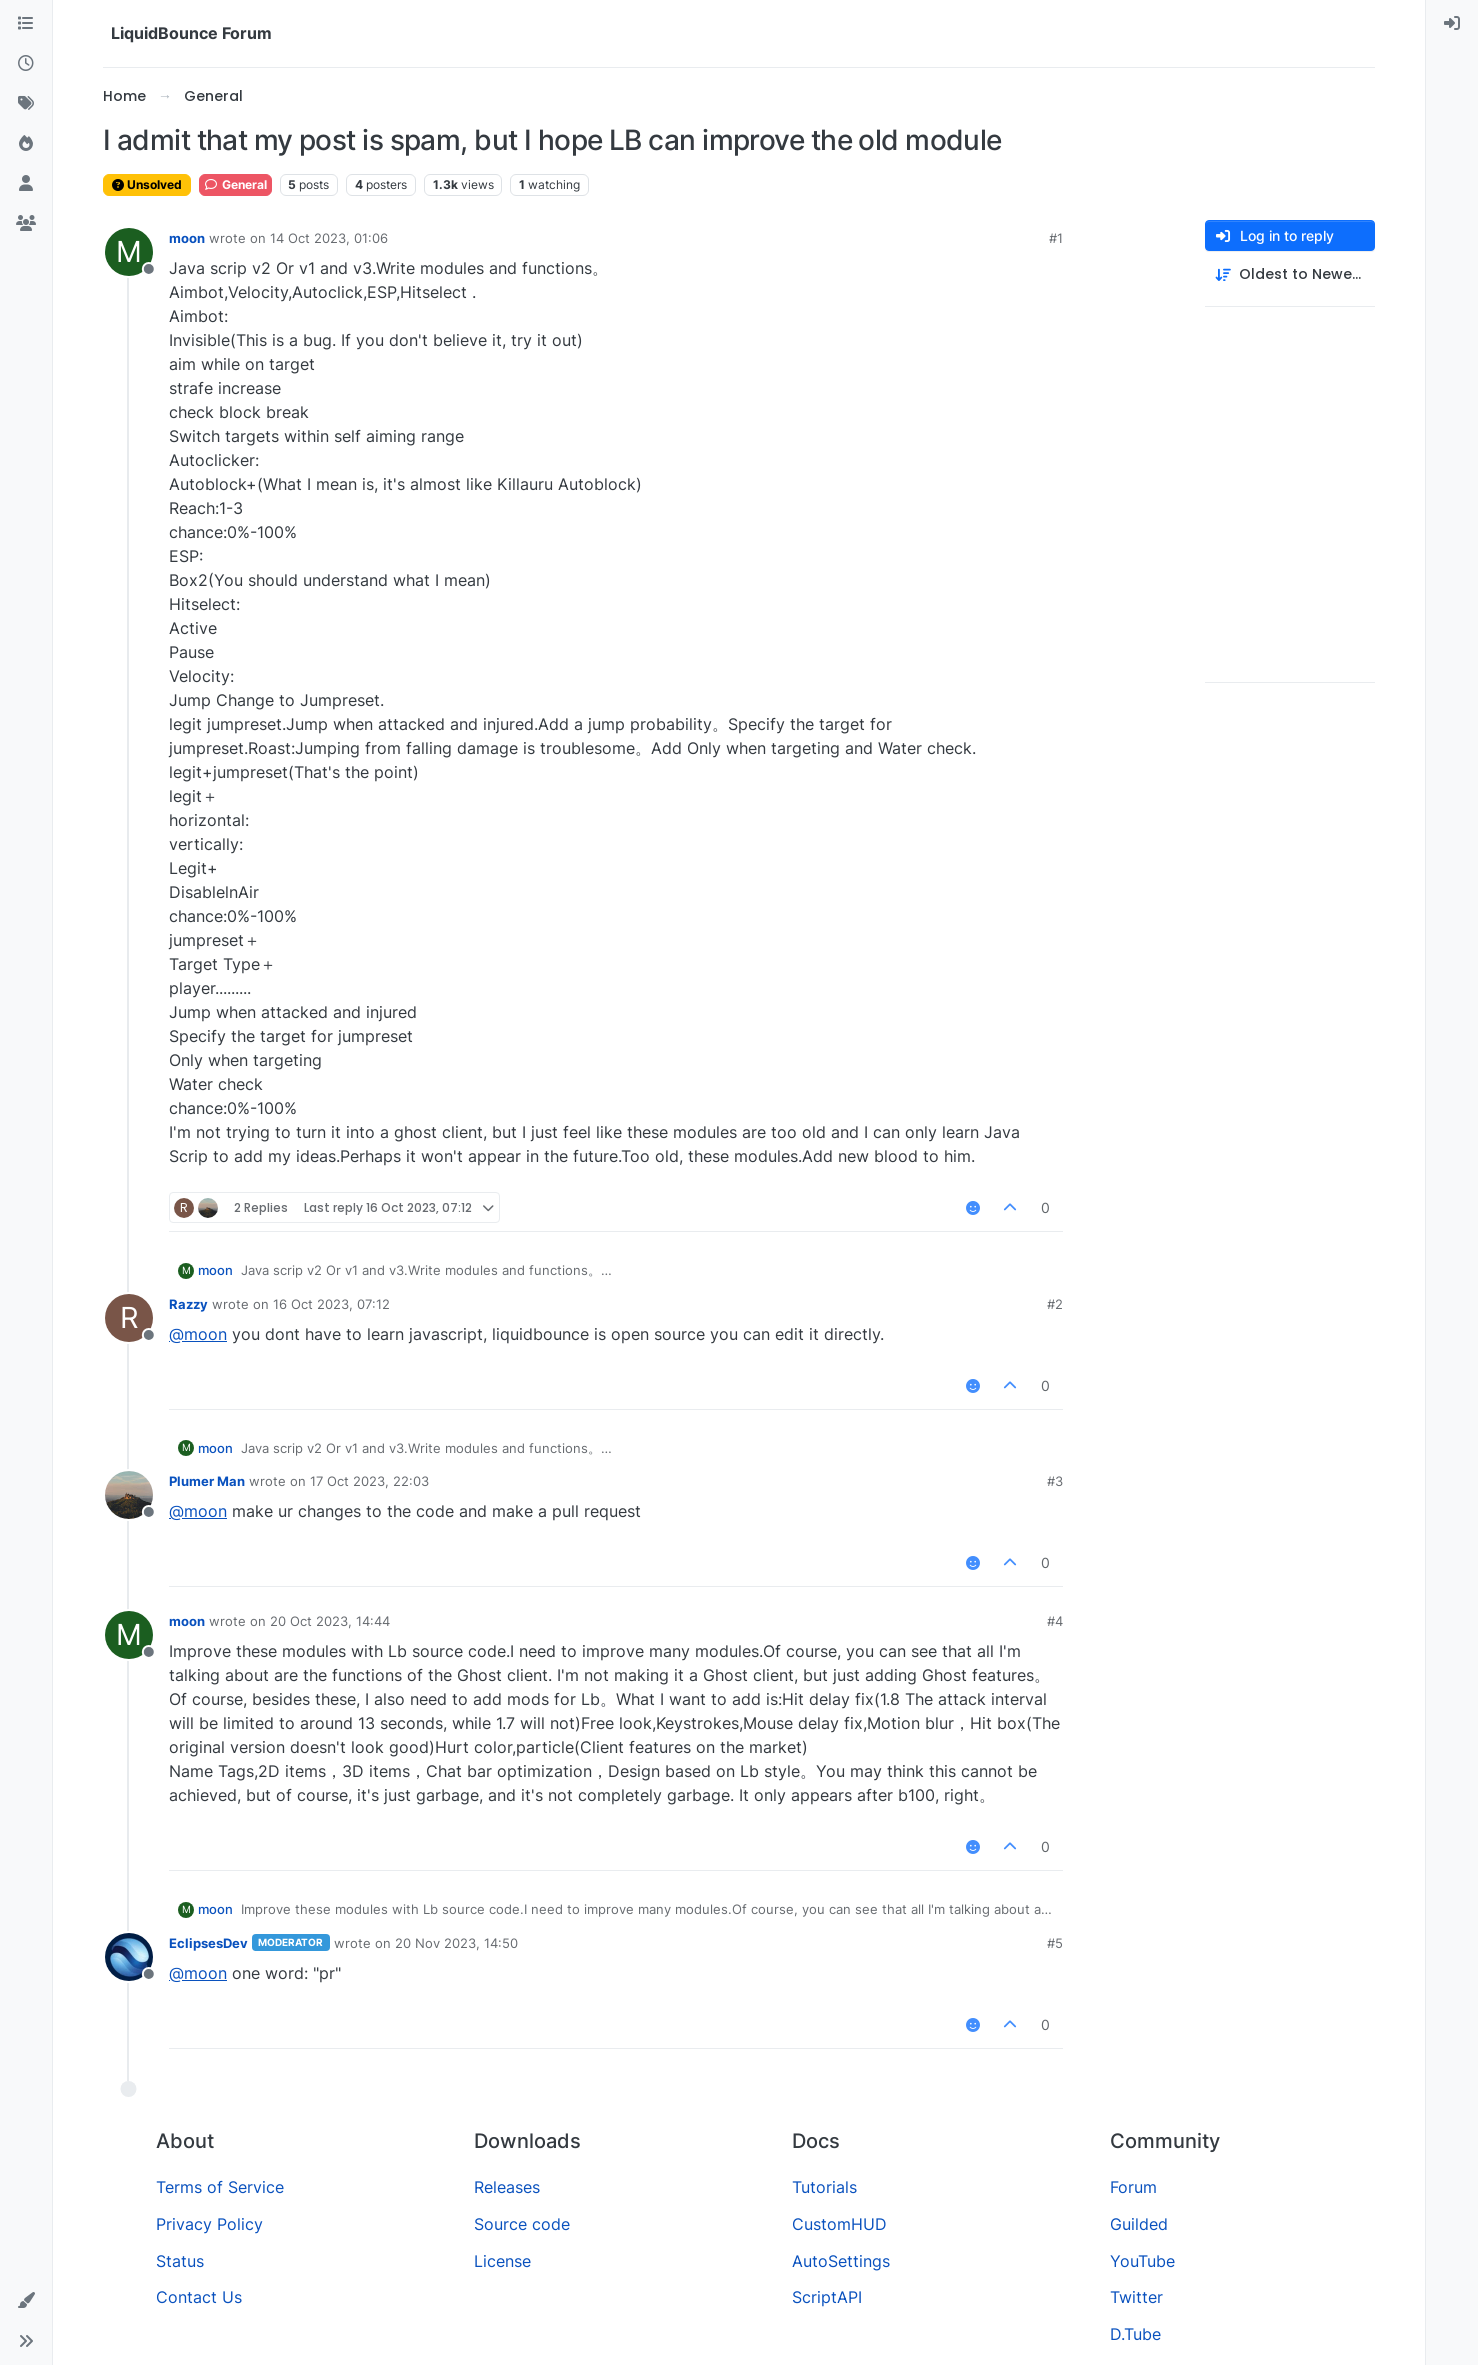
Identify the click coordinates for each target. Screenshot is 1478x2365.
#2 (1055, 1304)
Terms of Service (220, 2187)
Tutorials (824, 2187)
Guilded (1139, 2224)
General (235, 184)
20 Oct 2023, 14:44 (330, 1621)
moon (187, 238)
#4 (1055, 1621)
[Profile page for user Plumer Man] (129, 1495)
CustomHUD (839, 2224)
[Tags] (26, 104)
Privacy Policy (209, 2224)
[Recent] (26, 64)
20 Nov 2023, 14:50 (456, 1943)
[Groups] (26, 224)
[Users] (26, 184)
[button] (26, 2301)
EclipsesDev (208, 1943)
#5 (1055, 1943)
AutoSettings (841, 2261)
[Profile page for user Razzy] (129, 1318)
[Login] (1452, 24)
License (502, 2261)
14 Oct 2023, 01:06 (329, 238)
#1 (1056, 238)
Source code (522, 2224)
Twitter (1136, 2297)
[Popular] (26, 144)
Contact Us (199, 2297)
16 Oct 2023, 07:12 (331, 1304)
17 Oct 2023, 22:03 (369, 1481)
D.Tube (1135, 2334)
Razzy (188, 1304)
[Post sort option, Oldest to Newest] (1290, 274)
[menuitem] (1452, 24)
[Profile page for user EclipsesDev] (129, 1957)
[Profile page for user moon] (129, 252)
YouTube (1142, 2261)
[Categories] (26, 24)
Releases (507, 2187)
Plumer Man (207, 1481)
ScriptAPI (827, 2297)
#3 (1055, 1481)
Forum (1133, 2187)
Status (180, 2261)
